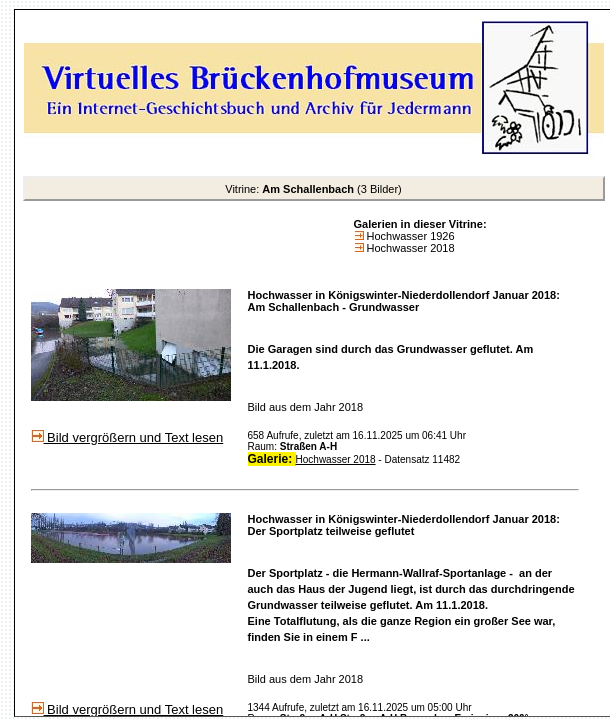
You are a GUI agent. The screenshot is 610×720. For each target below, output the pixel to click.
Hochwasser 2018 (409, 248)
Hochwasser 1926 (409, 236)
